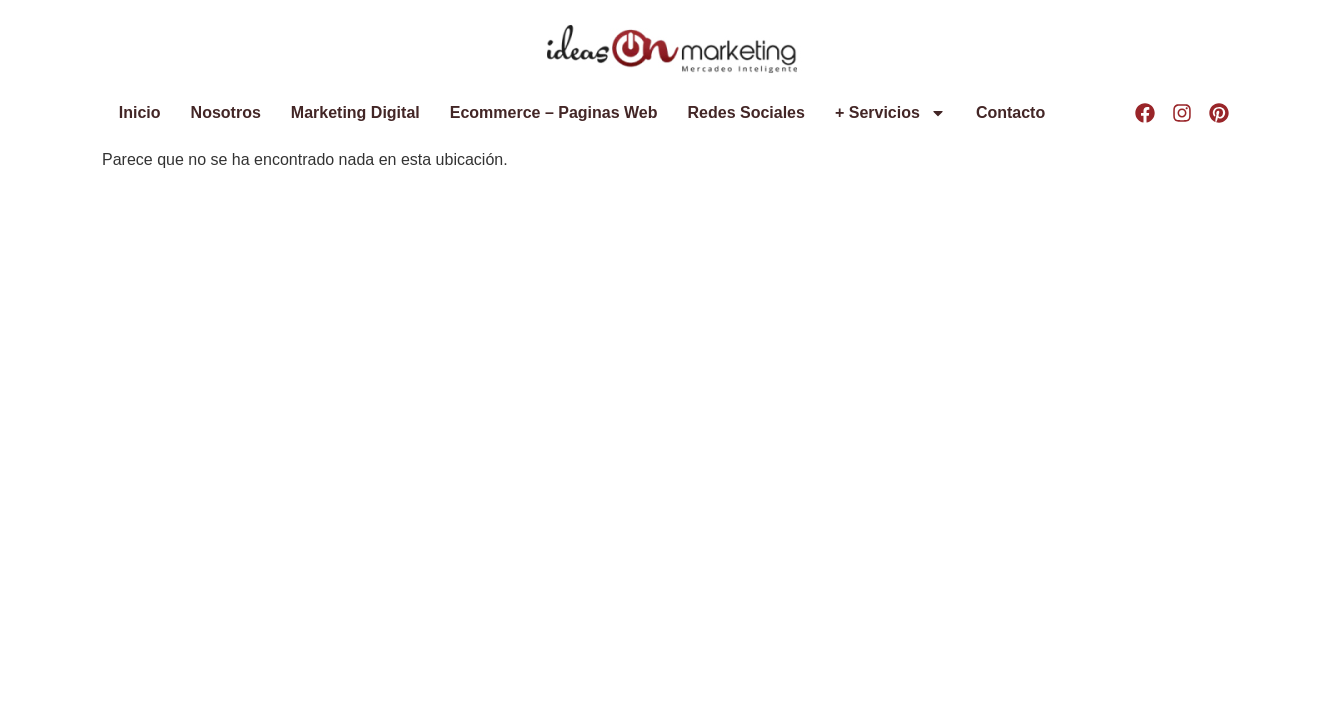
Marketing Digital (355, 112)
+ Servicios (890, 113)
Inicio (140, 112)
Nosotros (226, 112)
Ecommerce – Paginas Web (554, 112)
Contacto (1010, 112)
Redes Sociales (746, 112)
